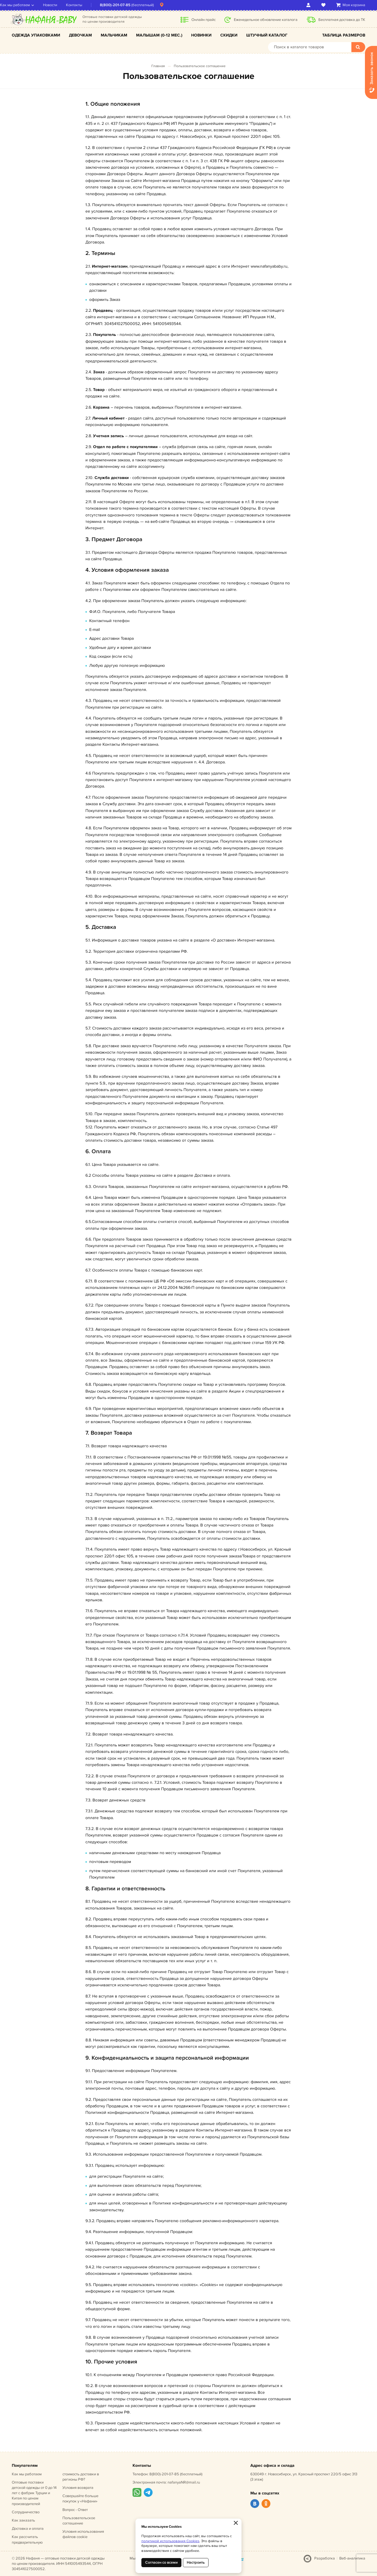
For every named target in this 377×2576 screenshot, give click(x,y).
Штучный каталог (266, 35)
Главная (158, 66)
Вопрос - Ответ (75, 2509)
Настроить (196, 2562)
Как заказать (23, 2520)
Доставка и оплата (28, 2528)
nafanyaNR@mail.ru (184, 2482)
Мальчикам (114, 35)
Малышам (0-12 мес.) (159, 35)
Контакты (86, 5)
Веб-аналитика (352, 2558)
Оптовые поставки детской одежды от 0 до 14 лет (34, 2493)
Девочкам (80, 35)
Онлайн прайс (203, 19)
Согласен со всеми (161, 2562)
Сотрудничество (25, 2512)
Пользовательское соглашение (200, 66)
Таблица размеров (343, 35)
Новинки (201, 35)
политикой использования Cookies (170, 2541)
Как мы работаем (27, 5)
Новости (62, 5)
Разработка (324, 2558)
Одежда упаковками (36, 35)
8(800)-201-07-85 (127, 5)
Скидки (228, 35)
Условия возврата (77, 2487)
